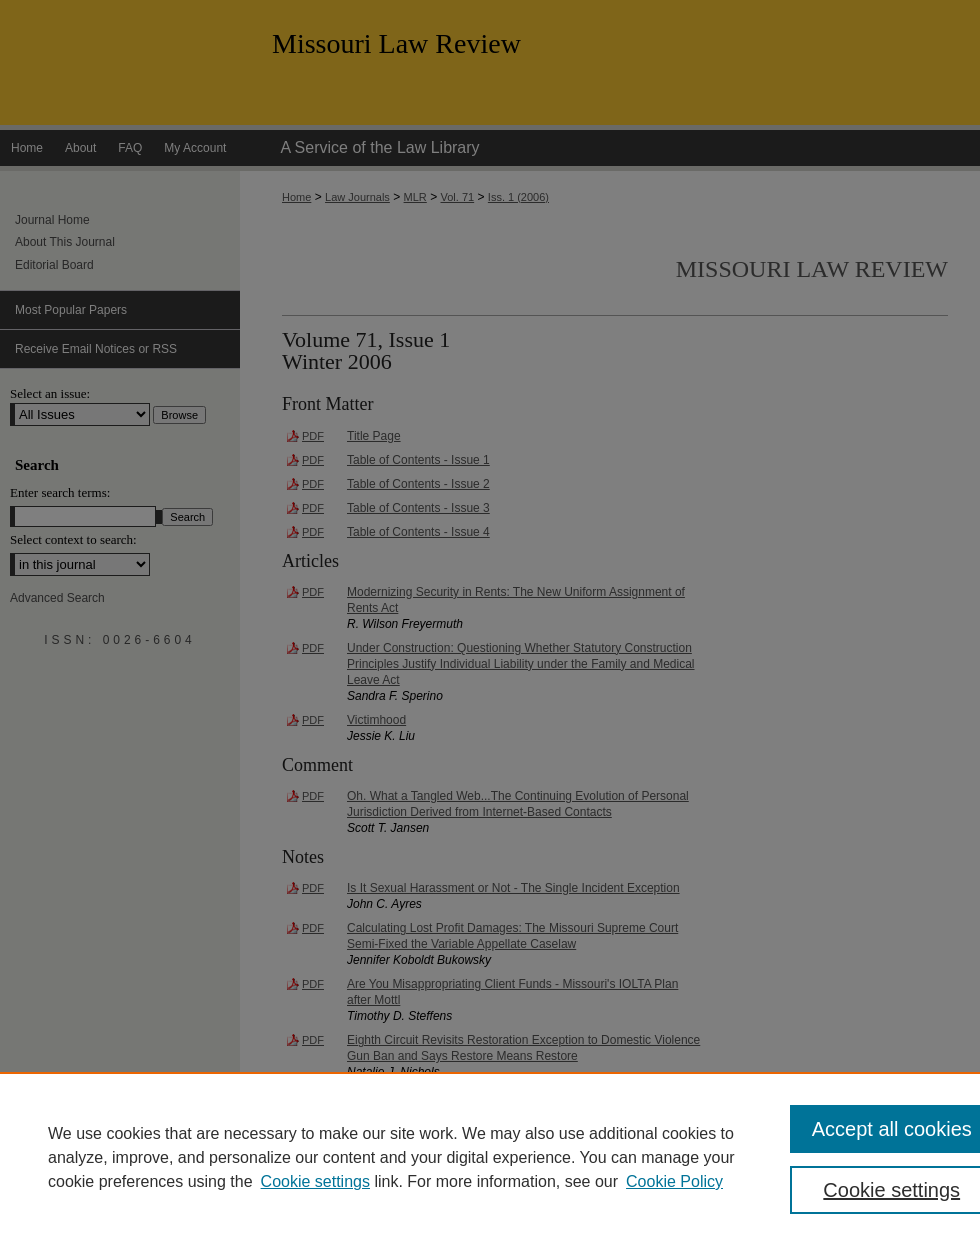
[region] (490, 1157)
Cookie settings (315, 1181)
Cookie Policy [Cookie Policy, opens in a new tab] (674, 1181)
